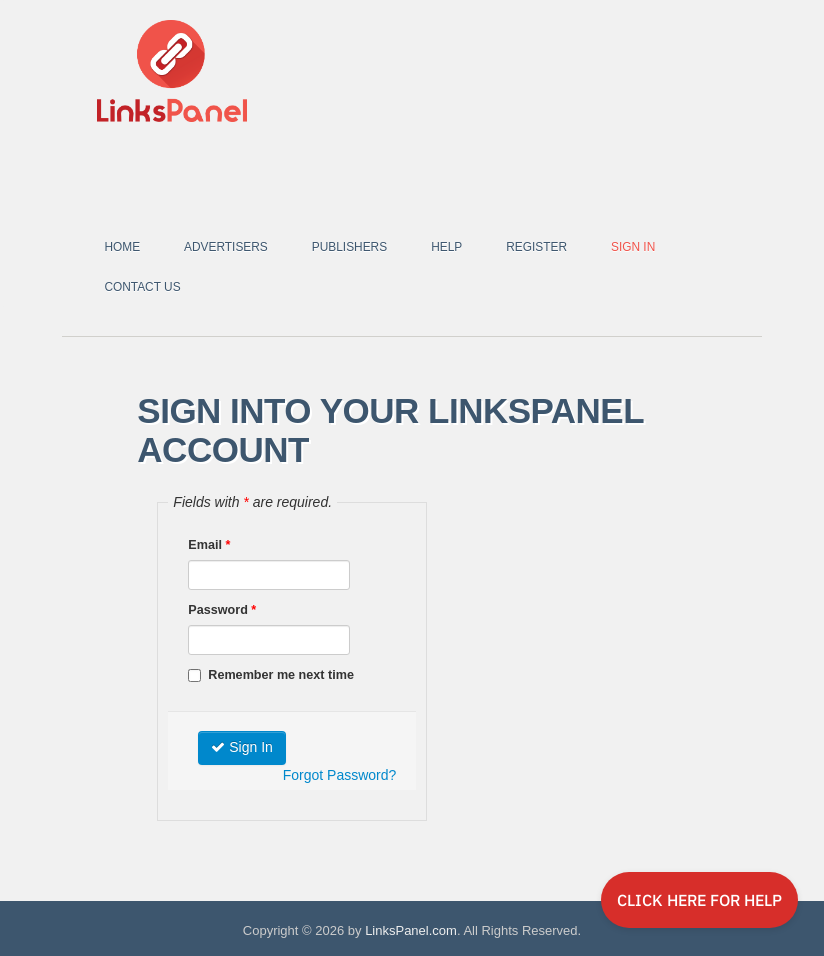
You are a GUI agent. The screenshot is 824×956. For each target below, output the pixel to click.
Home (122, 247)
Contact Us (142, 287)
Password (222, 610)
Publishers (349, 247)
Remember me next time (271, 675)
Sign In (633, 247)
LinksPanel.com (411, 930)
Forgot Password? (340, 775)
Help (446, 247)
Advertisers (226, 247)
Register (536, 247)
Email (209, 545)
